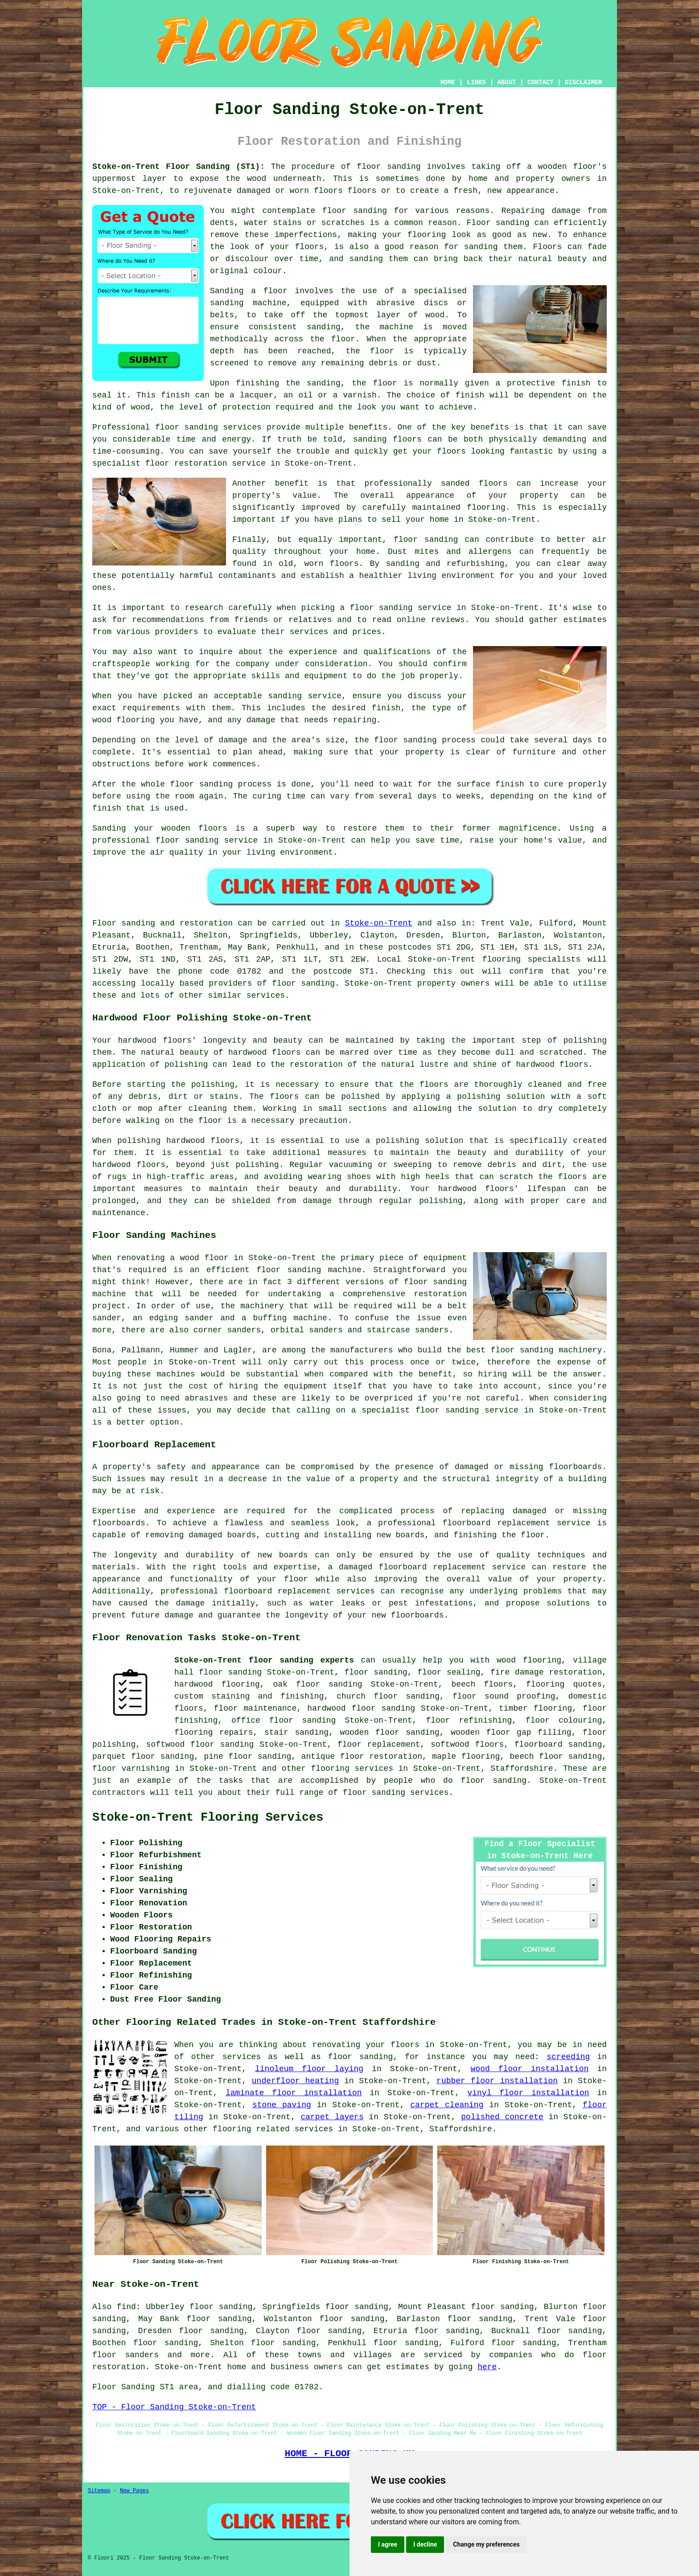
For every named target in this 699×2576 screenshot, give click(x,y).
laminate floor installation (294, 2093)
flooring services (352, 1768)
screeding (568, 2056)
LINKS (476, 82)
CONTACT (540, 82)
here (487, 2367)
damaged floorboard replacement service (432, 1567)
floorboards (118, 1523)
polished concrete (502, 2117)
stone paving (281, 2105)
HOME (448, 82)
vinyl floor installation (528, 2093)
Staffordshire (521, 1768)
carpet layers (331, 2117)
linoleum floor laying (309, 2068)
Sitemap (99, 2491)
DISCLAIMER (583, 82)
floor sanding (376, 1672)
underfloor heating (295, 2080)
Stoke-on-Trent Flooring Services (207, 1817)
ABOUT (507, 82)
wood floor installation (530, 2068)
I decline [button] (425, 2544)
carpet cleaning (446, 2105)
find (126, 2306)
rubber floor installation (497, 2080)
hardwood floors (264, 1052)
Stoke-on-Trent (378, 923)
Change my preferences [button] (486, 2544)
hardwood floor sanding (361, 1708)
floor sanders (125, 2355)
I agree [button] (387, 2544)
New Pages (134, 2491)
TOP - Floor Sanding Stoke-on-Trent (174, 2407)
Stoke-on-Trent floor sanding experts (264, 1660)
